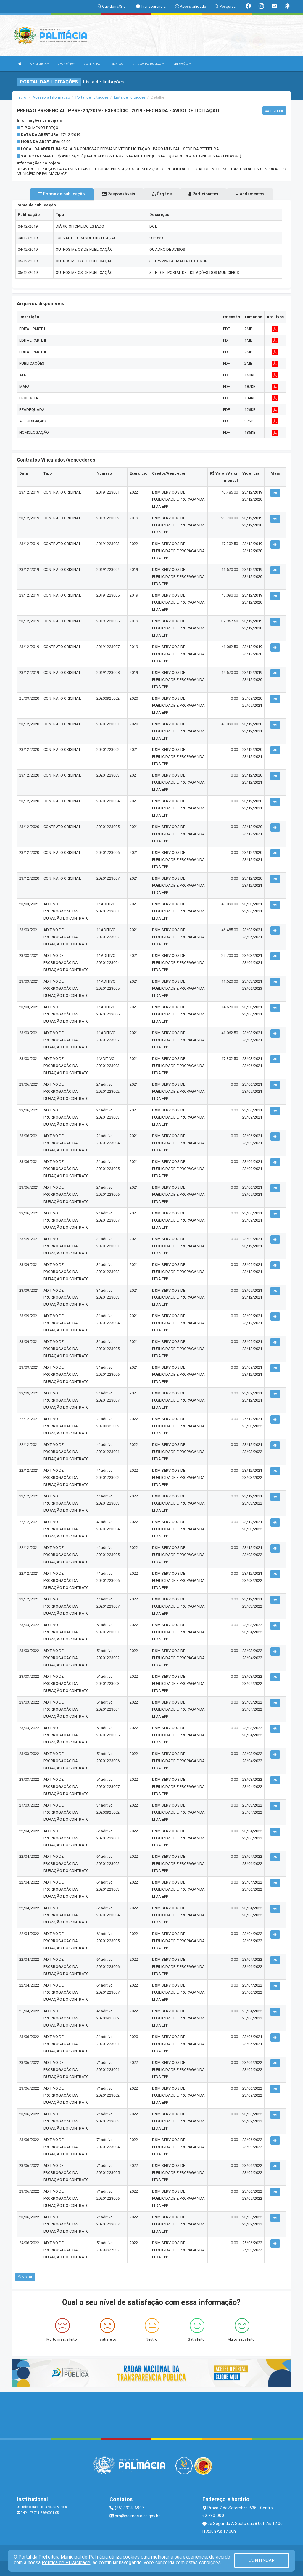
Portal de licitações (92, 97)
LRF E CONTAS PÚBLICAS (148, 63)
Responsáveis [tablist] (118, 194)
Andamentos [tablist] (250, 194)
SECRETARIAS (93, 63)
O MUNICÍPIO (66, 63)
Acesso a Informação (51, 97)
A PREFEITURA (39, 63)
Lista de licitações (130, 97)
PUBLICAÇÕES (182, 63)
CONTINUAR (262, 2560)
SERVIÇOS (117, 63)
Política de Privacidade (66, 2562)
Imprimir (274, 110)
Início (21, 97)
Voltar (25, 2277)
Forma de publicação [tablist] (61, 194)
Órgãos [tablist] (162, 194)
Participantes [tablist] (203, 194)
